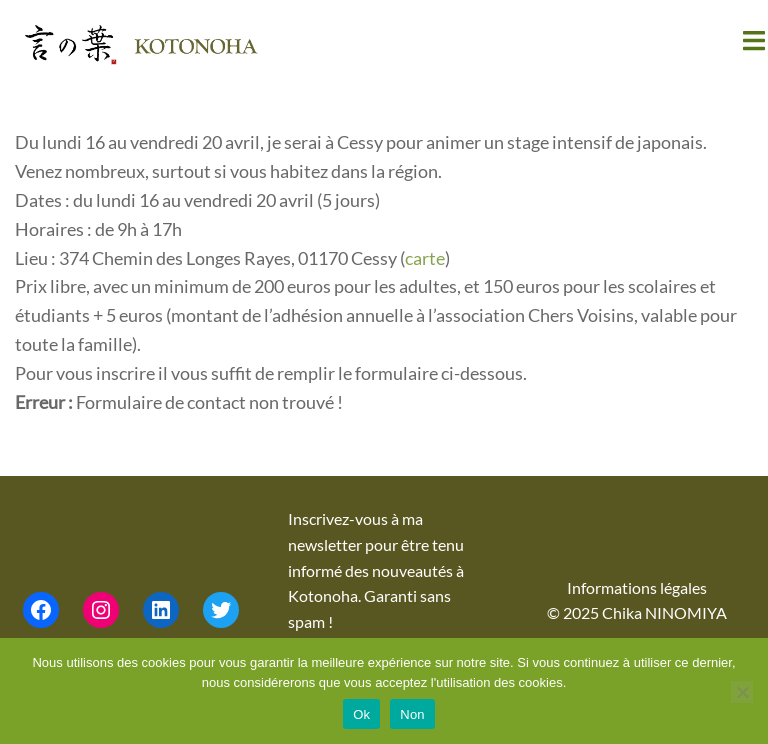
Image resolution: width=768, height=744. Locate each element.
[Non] (742, 692)
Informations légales (637, 587)
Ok (361, 714)
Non (412, 714)
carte (425, 258)
